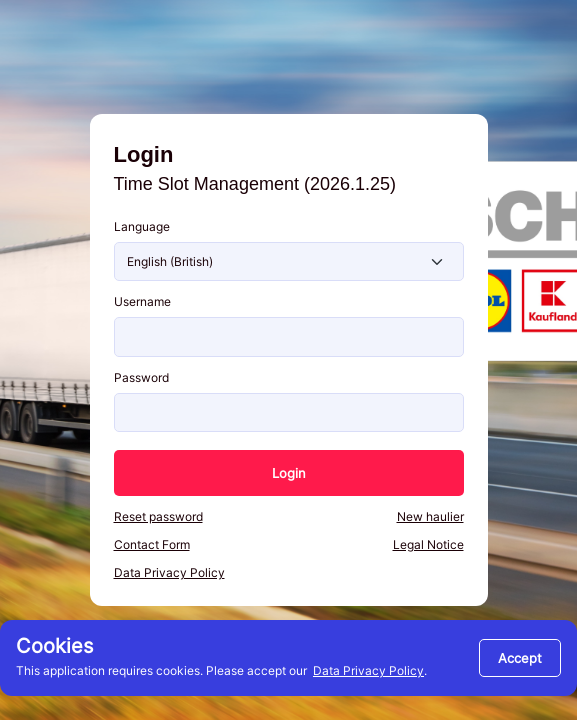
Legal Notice (428, 544)
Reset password (158, 516)
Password (141, 377)
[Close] (520, 658)
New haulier (430, 516)
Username (142, 301)
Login (289, 473)
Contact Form (152, 544)
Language (142, 226)
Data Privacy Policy (368, 670)
